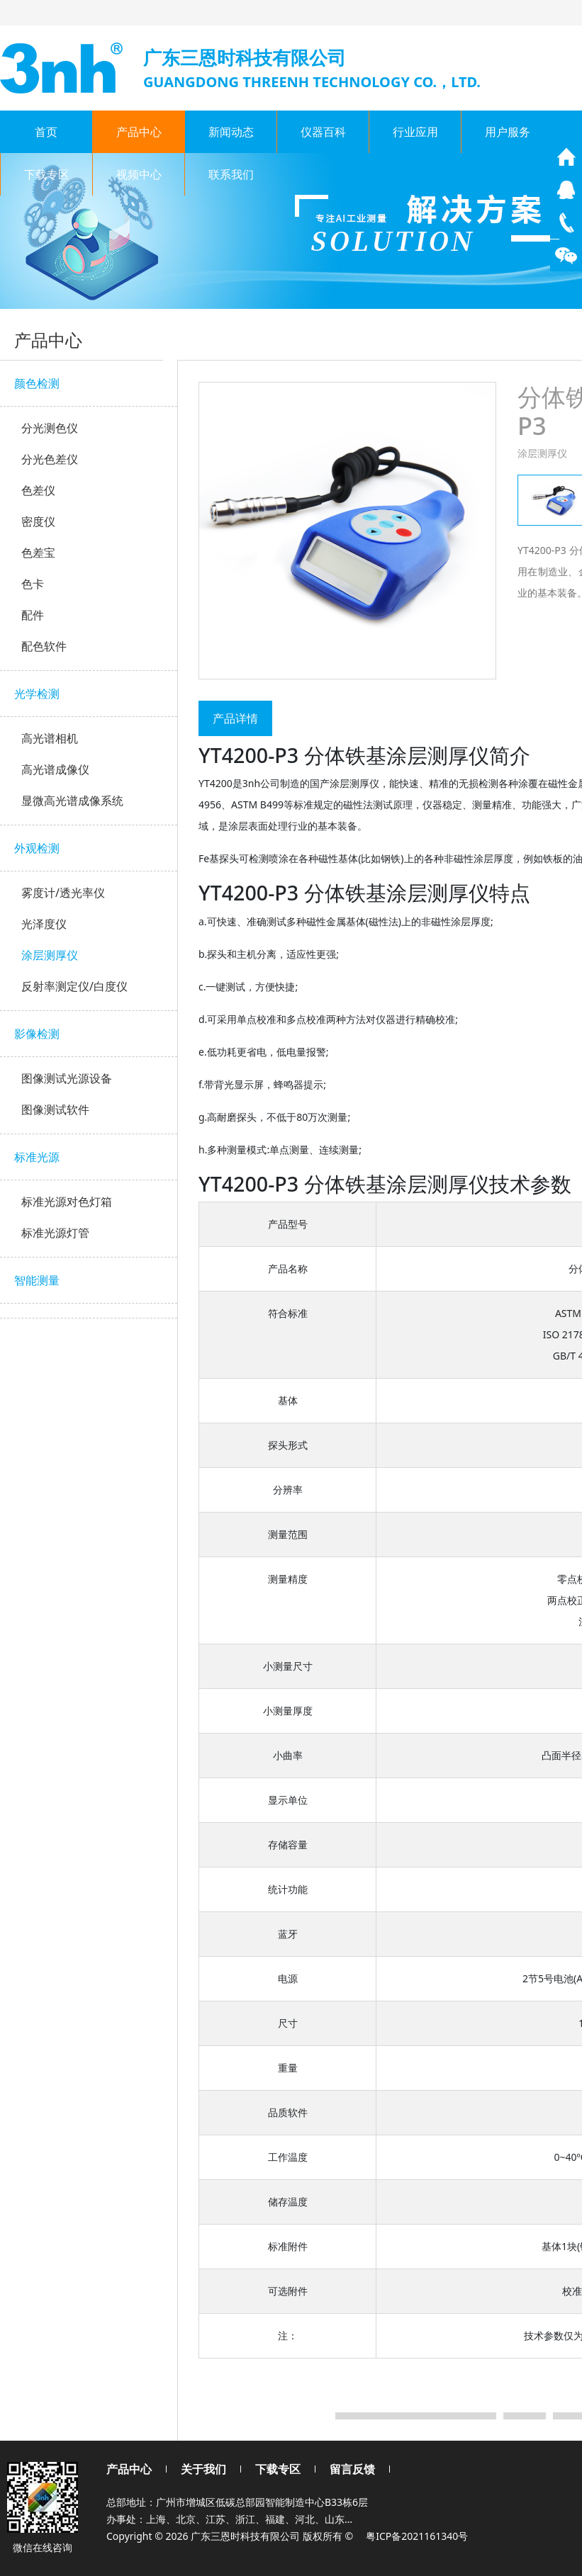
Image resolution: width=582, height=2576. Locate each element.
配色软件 (44, 646)
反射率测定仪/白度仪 (74, 986)
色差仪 (38, 490)
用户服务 (507, 132)
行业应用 (415, 132)
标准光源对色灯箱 (66, 1201)
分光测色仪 (49, 428)
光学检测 (37, 693)
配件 (32, 615)
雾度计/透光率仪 (63, 892)
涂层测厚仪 (49, 955)
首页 (46, 132)
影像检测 (37, 1033)
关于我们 (203, 2469)
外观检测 (37, 848)
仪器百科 (323, 132)
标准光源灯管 (55, 1233)
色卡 (32, 584)
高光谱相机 (49, 738)
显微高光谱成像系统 (72, 800)
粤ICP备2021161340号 (417, 2536)
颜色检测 (37, 383)
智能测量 (37, 1280)
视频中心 (139, 174)
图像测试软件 (55, 1109)
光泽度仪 (44, 924)
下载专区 (46, 174)
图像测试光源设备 (66, 1078)
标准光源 (37, 1157)
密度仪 (38, 521)
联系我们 (231, 174)
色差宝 (38, 552)
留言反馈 (352, 2469)
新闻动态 (231, 132)
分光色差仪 (49, 459)
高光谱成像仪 (55, 769)
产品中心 (139, 132)
